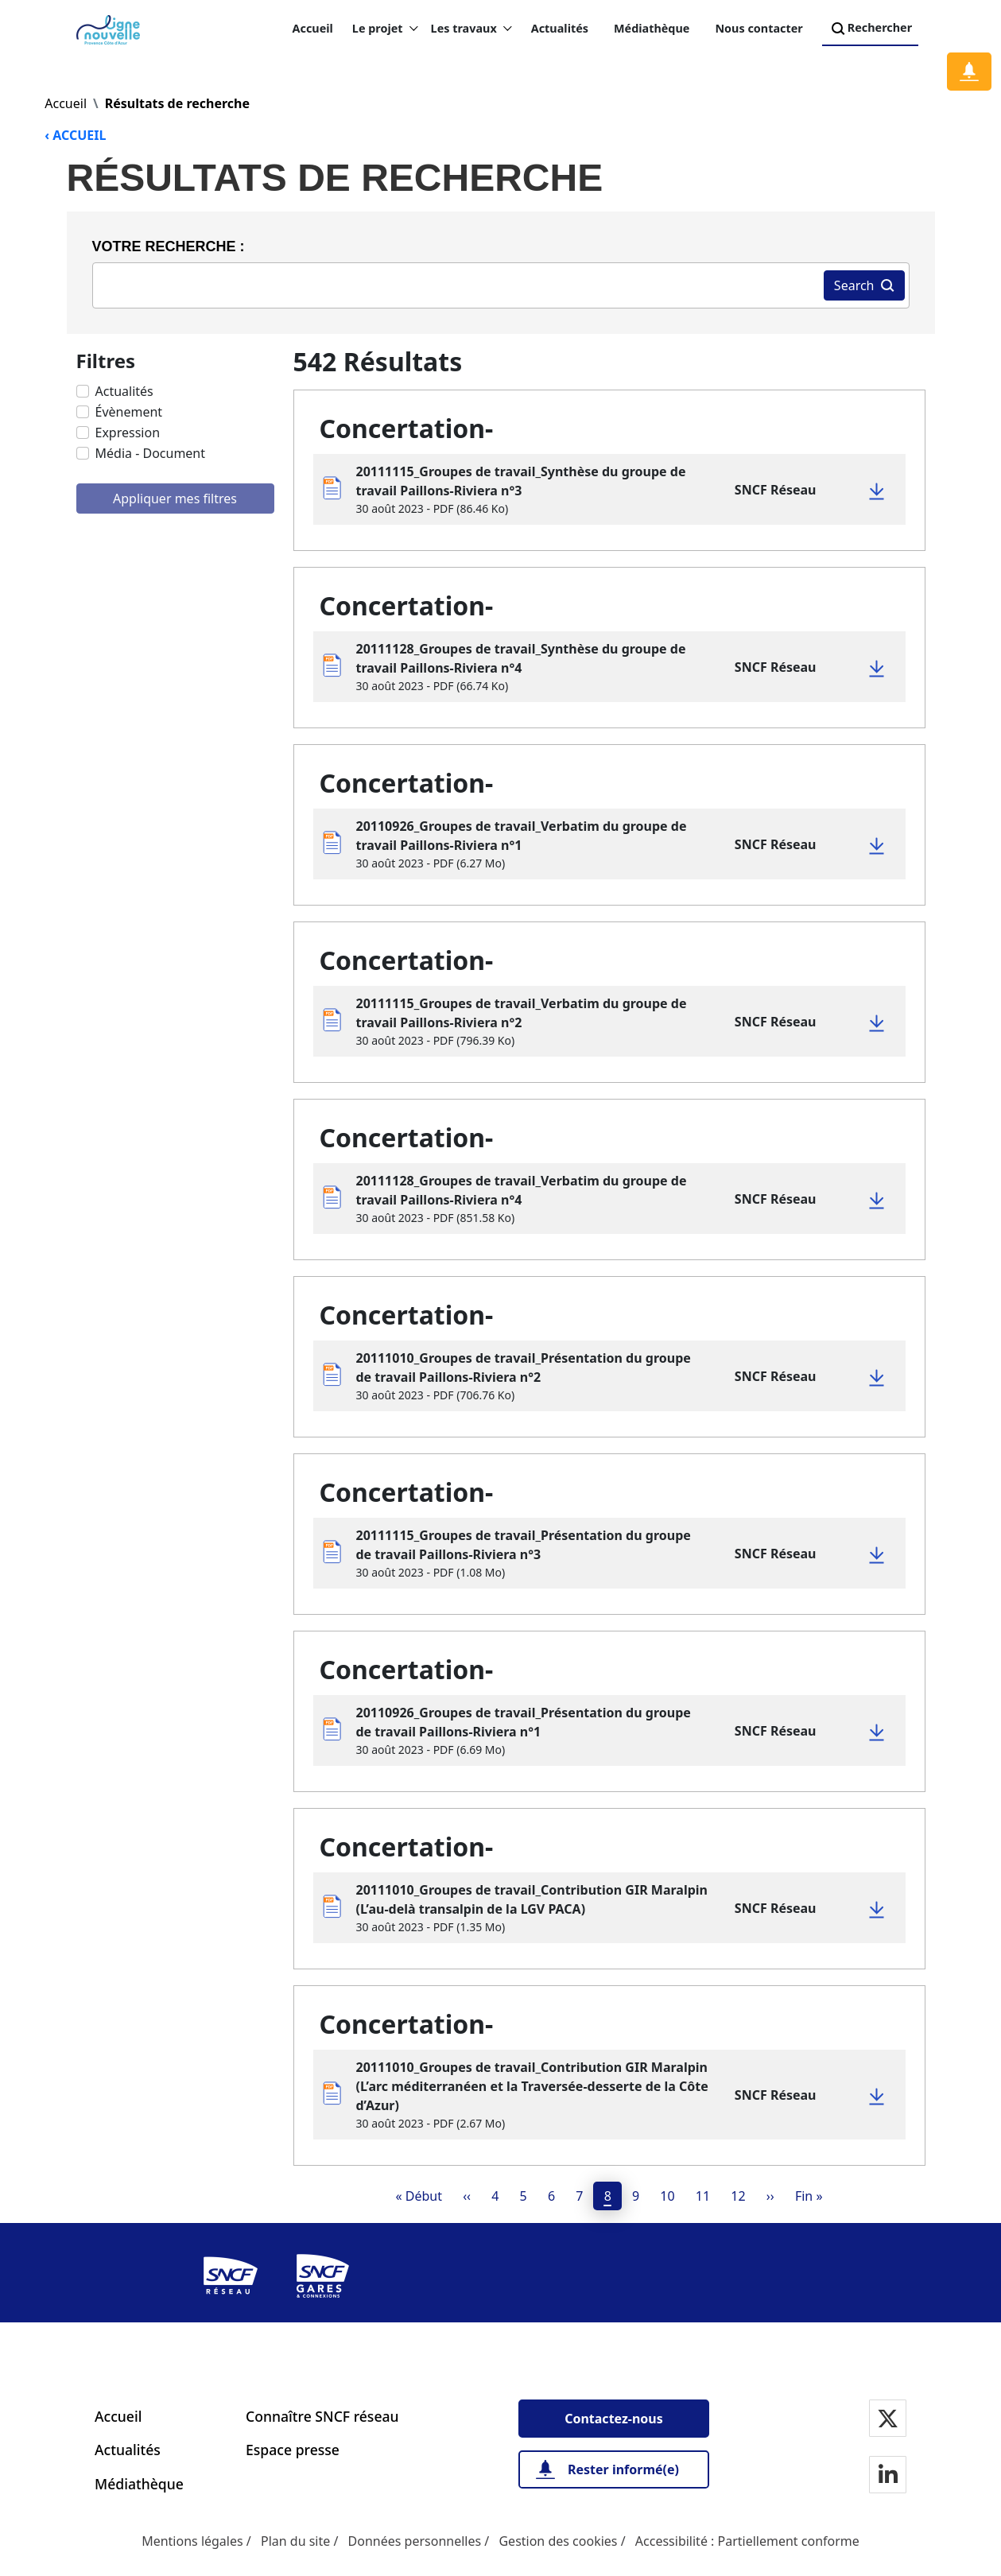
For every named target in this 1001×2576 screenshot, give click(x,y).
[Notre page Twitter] (887, 2419)
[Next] (770, 2196)
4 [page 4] (495, 2196)
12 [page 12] (738, 2196)
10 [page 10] (667, 2196)
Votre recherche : (168, 246)
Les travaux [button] (471, 28)
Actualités (559, 28)
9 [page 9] (635, 2196)
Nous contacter (758, 28)
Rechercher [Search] (870, 28)
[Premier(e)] (419, 2196)
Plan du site (295, 2541)
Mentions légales (192, 2541)
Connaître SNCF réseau (322, 2416)
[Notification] (969, 71)
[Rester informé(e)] (613, 2469)
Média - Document (150, 453)
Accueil (313, 28)
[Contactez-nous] (613, 2418)
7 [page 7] (579, 2196)
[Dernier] (808, 2196)
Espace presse (292, 2449)
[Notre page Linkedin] (888, 2476)
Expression (128, 432)
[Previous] (467, 2196)
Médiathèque (651, 28)
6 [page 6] (551, 2196)
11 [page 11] (703, 2196)
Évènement (129, 412)
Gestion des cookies (558, 2541)
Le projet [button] (385, 28)
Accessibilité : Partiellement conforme (747, 2541)
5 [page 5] (523, 2196)
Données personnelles (415, 2541)
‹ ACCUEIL (75, 135)
